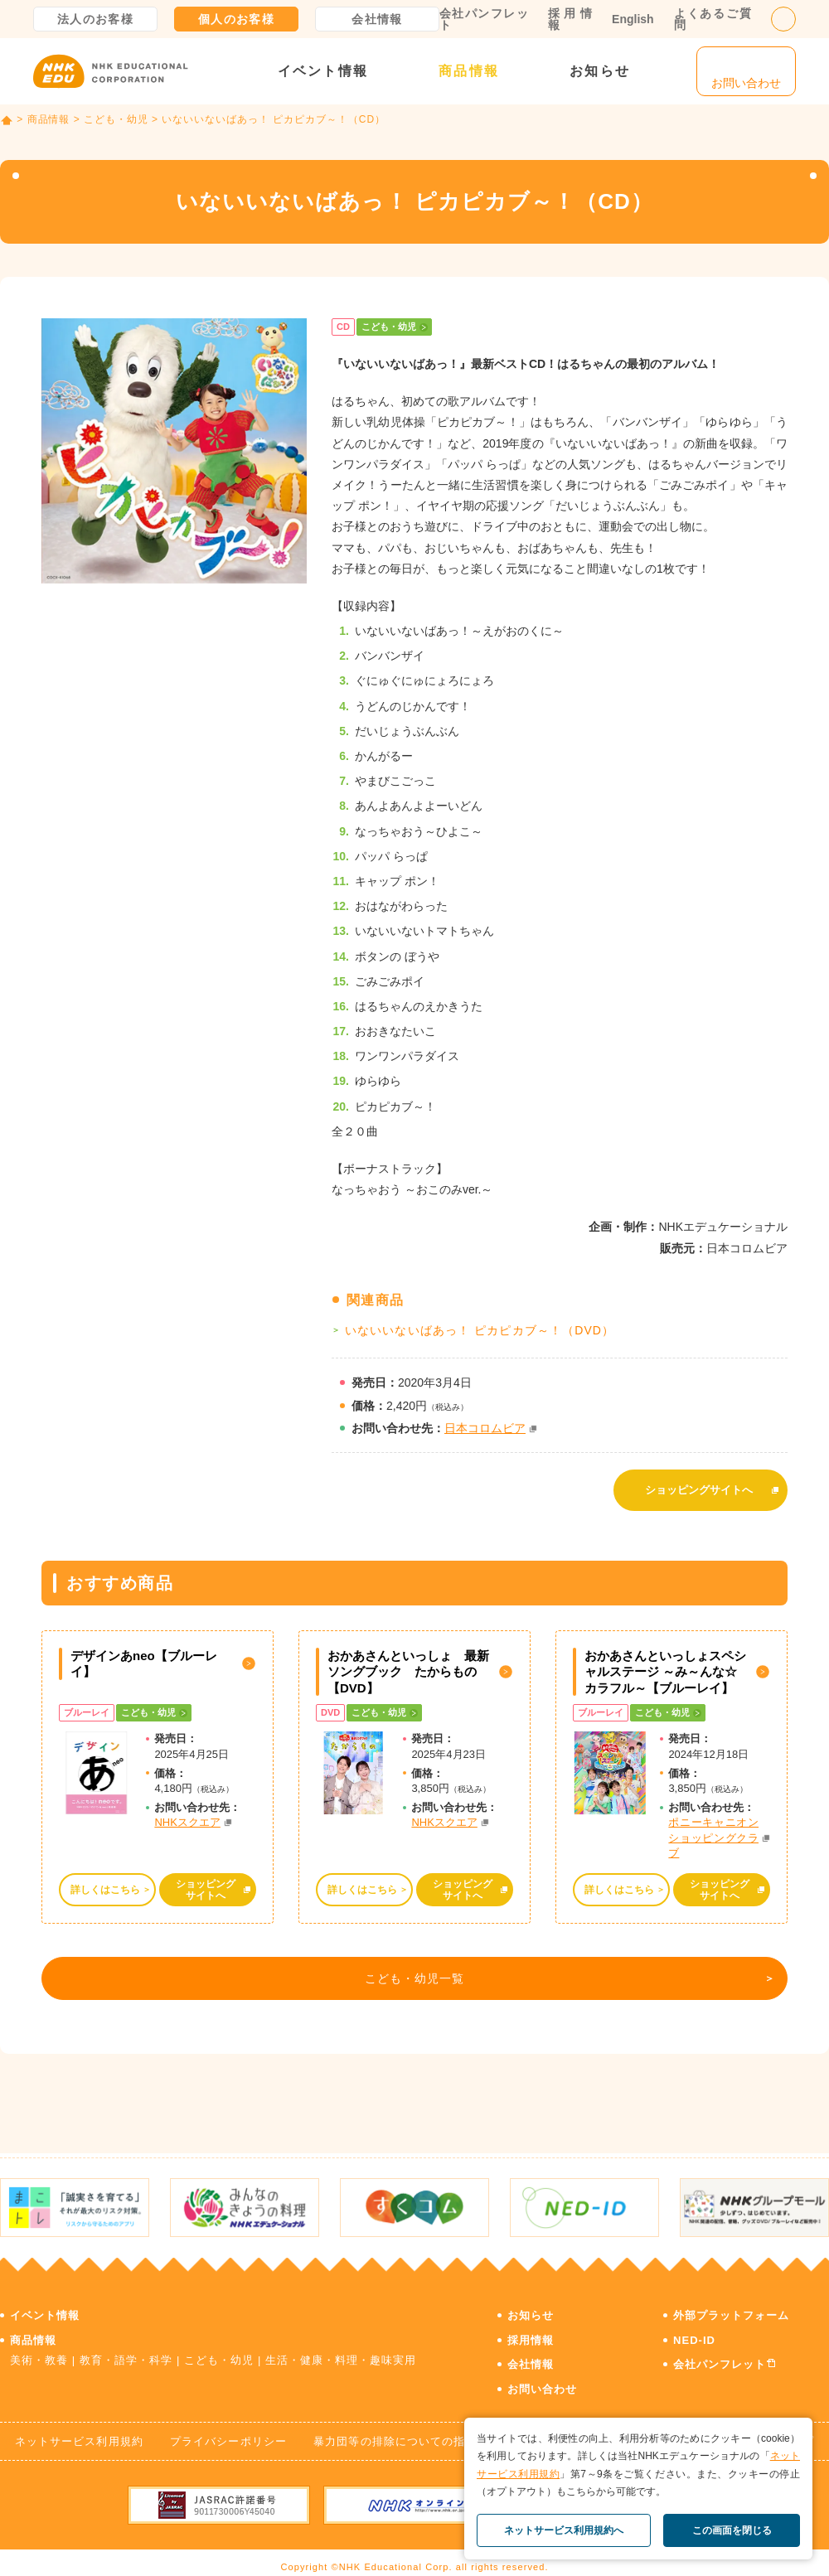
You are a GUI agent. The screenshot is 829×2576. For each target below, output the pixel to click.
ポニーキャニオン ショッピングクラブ (713, 1829)
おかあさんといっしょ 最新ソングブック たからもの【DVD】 (408, 1663)
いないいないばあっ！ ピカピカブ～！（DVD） (479, 1330)
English (633, 19)
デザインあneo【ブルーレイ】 (143, 1655)
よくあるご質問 (712, 19)
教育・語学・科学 (126, 2347)
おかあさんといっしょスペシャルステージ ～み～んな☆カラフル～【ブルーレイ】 (665, 1663)
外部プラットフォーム (731, 2303)
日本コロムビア (485, 1428)
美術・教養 (39, 2347)
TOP (6, 120)
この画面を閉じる (732, 2530)
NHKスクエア (187, 1814)
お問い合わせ (542, 2376)
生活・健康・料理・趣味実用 (341, 2347)
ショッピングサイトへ (699, 1485)
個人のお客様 (236, 19)
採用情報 (570, 19)
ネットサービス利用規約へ (563, 2530)
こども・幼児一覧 (411, 1974)
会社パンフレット (483, 19)
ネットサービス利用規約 (79, 2429)
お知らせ (600, 71)
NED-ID (694, 2328)
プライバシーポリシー (228, 2429)
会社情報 (377, 19)
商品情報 (469, 71)
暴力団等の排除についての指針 (395, 2429)
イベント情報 (323, 71)
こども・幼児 (116, 119)
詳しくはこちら (105, 1881)
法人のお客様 (95, 19)
